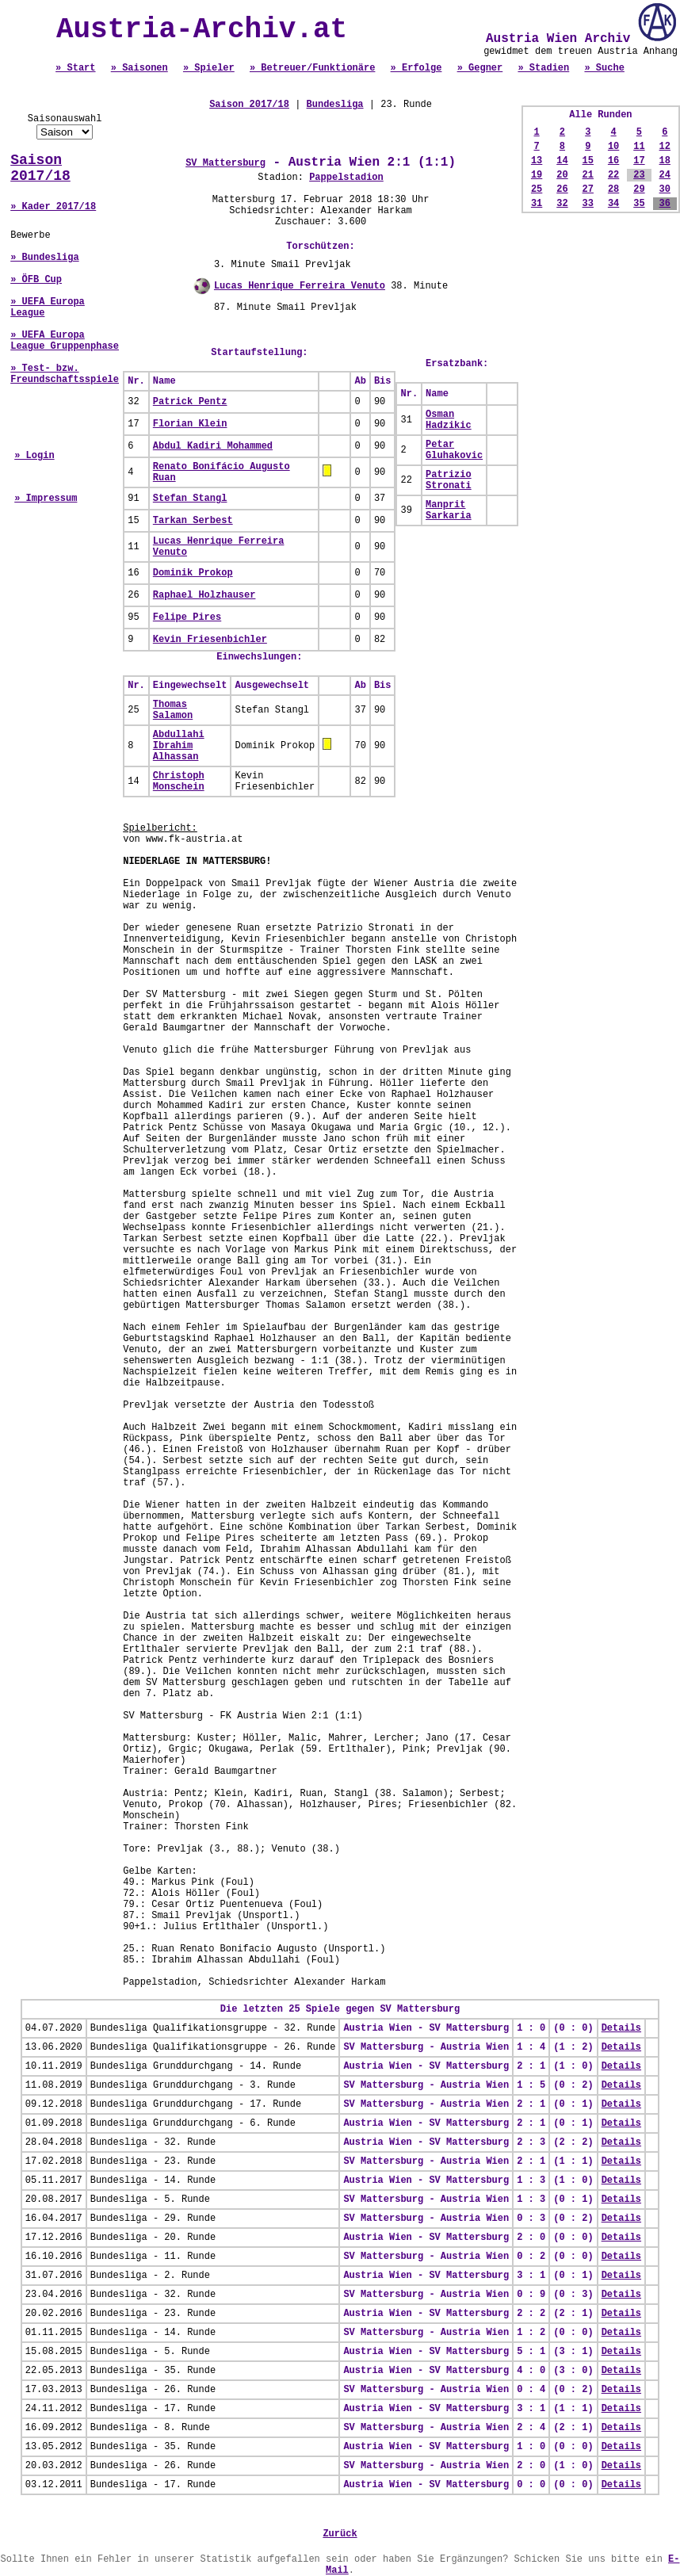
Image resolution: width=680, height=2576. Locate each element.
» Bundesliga (44, 257)
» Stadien (543, 68)
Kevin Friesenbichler (210, 639)
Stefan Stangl (190, 498)
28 (613, 189)
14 (561, 160)
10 (613, 146)
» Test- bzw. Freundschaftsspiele (64, 374)
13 (536, 160)
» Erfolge (416, 68)
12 (664, 146)
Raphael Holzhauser (204, 595)
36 (664, 203)
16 (613, 160)
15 (588, 160)
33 (588, 203)
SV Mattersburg (225, 163)
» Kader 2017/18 (53, 206)
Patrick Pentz (190, 401)
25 (536, 189)
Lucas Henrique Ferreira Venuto (299, 286)
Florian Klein (190, 424)
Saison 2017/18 (40, 168)
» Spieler (209, 68)
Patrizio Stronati (449, 480)
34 (613, 203)
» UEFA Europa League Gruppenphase (64, 341)
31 (536, 203)
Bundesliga (335, 104)
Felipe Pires (187, 617)
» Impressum (45, 498)
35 (638, 203)
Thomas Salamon (173, 710)
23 (638, 175)
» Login (34, 455)
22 (613, 175)
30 (664, 189)
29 (638, 189)
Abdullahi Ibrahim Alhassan (178, 745)
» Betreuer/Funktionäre (312, 68)
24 (664, 175)
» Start (75, 68)
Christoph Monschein (178, 781)
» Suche (604, 68)
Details (621, 2028)
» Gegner (480, 68)
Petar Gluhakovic (454, 450)
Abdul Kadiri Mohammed (213, 446)
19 (536, 175)
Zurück (340, 2534)
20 (561, 175)
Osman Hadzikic (449, 420)
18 (664, 160)
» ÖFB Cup (36, 279)
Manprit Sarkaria (449, 510)
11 (638, 146)
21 (588, 175)
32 (561, 203)
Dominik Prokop (193, 573)
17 (638, 160)
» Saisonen (139, 68)
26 (561, 189)
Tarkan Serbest (193, 520)
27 (588, 189)
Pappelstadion (346, 177)
